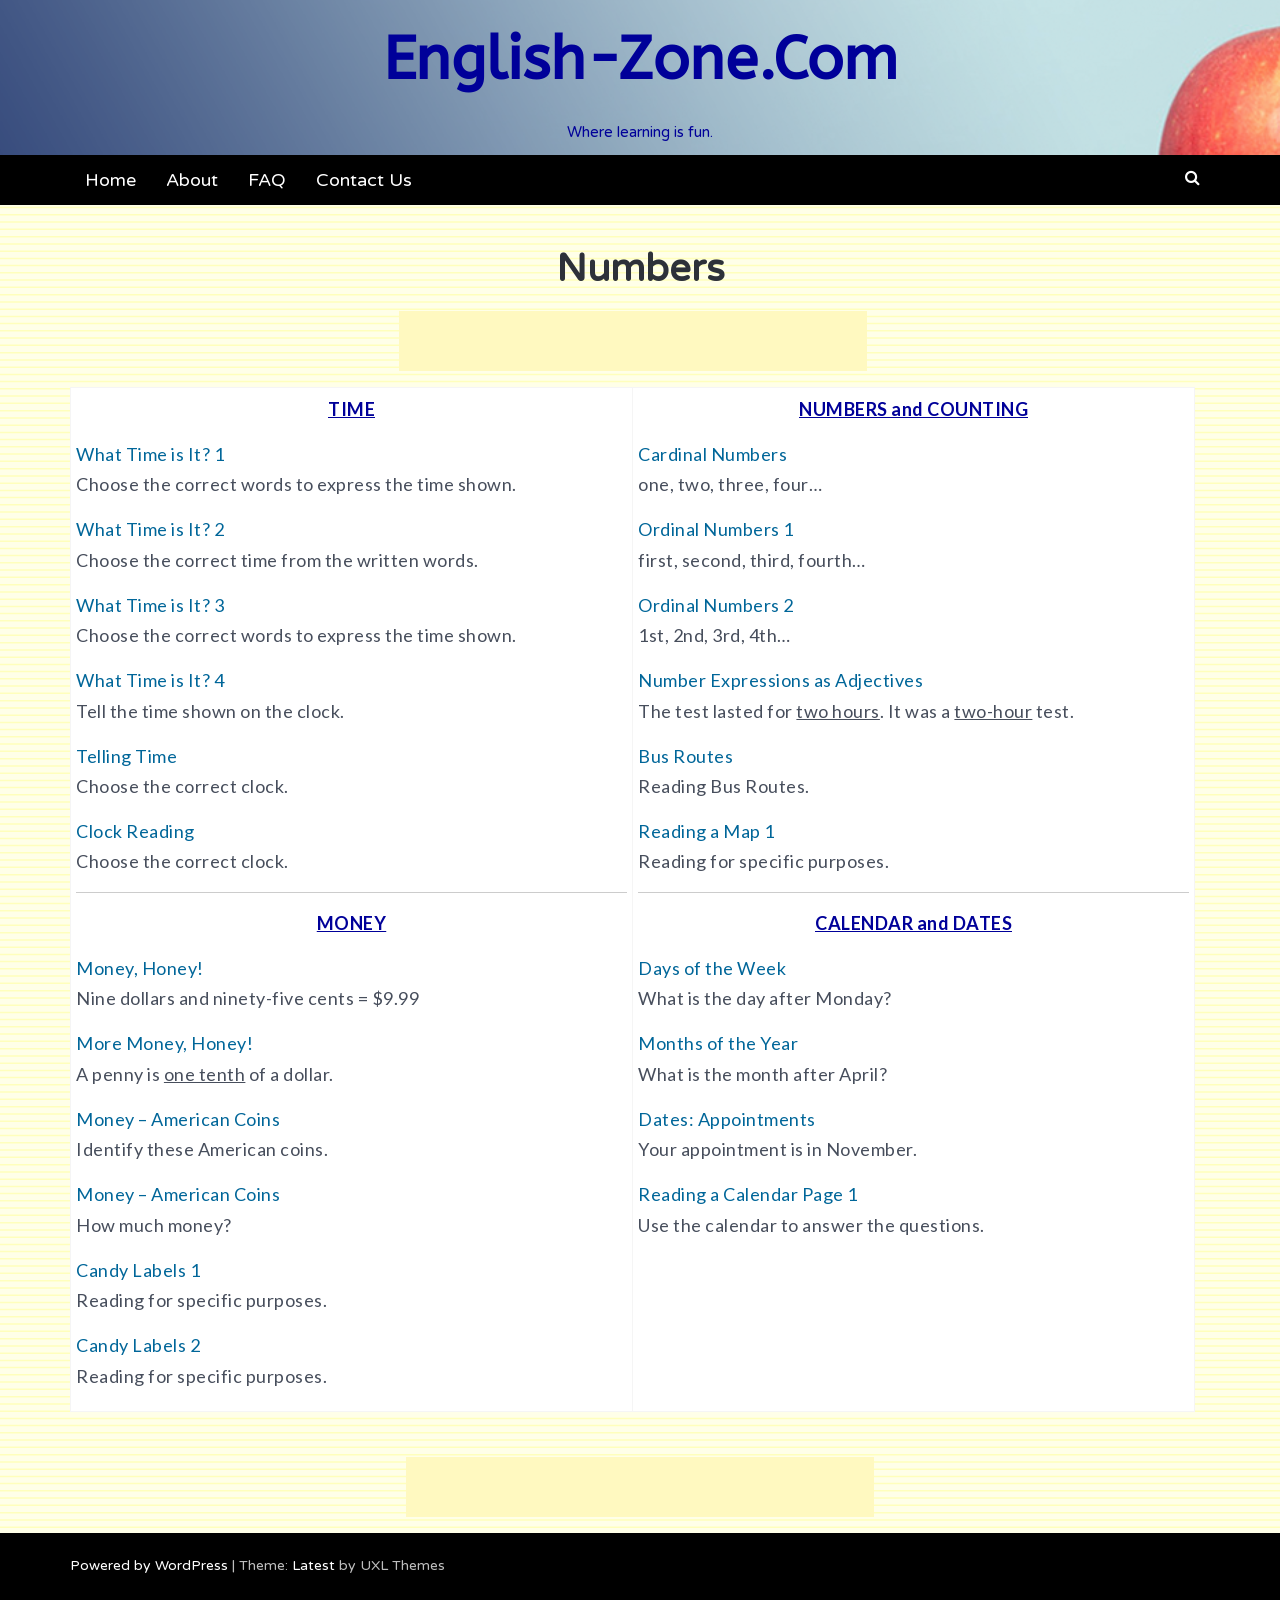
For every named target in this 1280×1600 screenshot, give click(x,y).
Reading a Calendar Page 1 (748, 1194)
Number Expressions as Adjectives (780, 680)
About (192, 180)
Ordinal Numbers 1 (716, 529)
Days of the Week (712, 968)
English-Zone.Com (640, 59)
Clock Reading (135, 831)
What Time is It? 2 (150, 529)
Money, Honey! (140, 968)
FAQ (267, 180)
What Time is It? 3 (150, 605)
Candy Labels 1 (138, 1270)
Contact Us (364, 180)
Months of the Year (718, 1043)
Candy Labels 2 (138, 1345)
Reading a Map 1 (706, 831)
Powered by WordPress (149, 1565)
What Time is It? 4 (150, 680)
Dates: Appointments (727, 1119)
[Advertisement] (633, 341)
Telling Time (126, 756)
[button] (1192, 178)
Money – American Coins (178, 1119)
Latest (313, 1565)
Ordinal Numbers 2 (716, 605)
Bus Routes (685, 756)
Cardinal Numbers (712, 454)
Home (110, 180)
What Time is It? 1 (150, 454)
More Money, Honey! (164, 1043)
